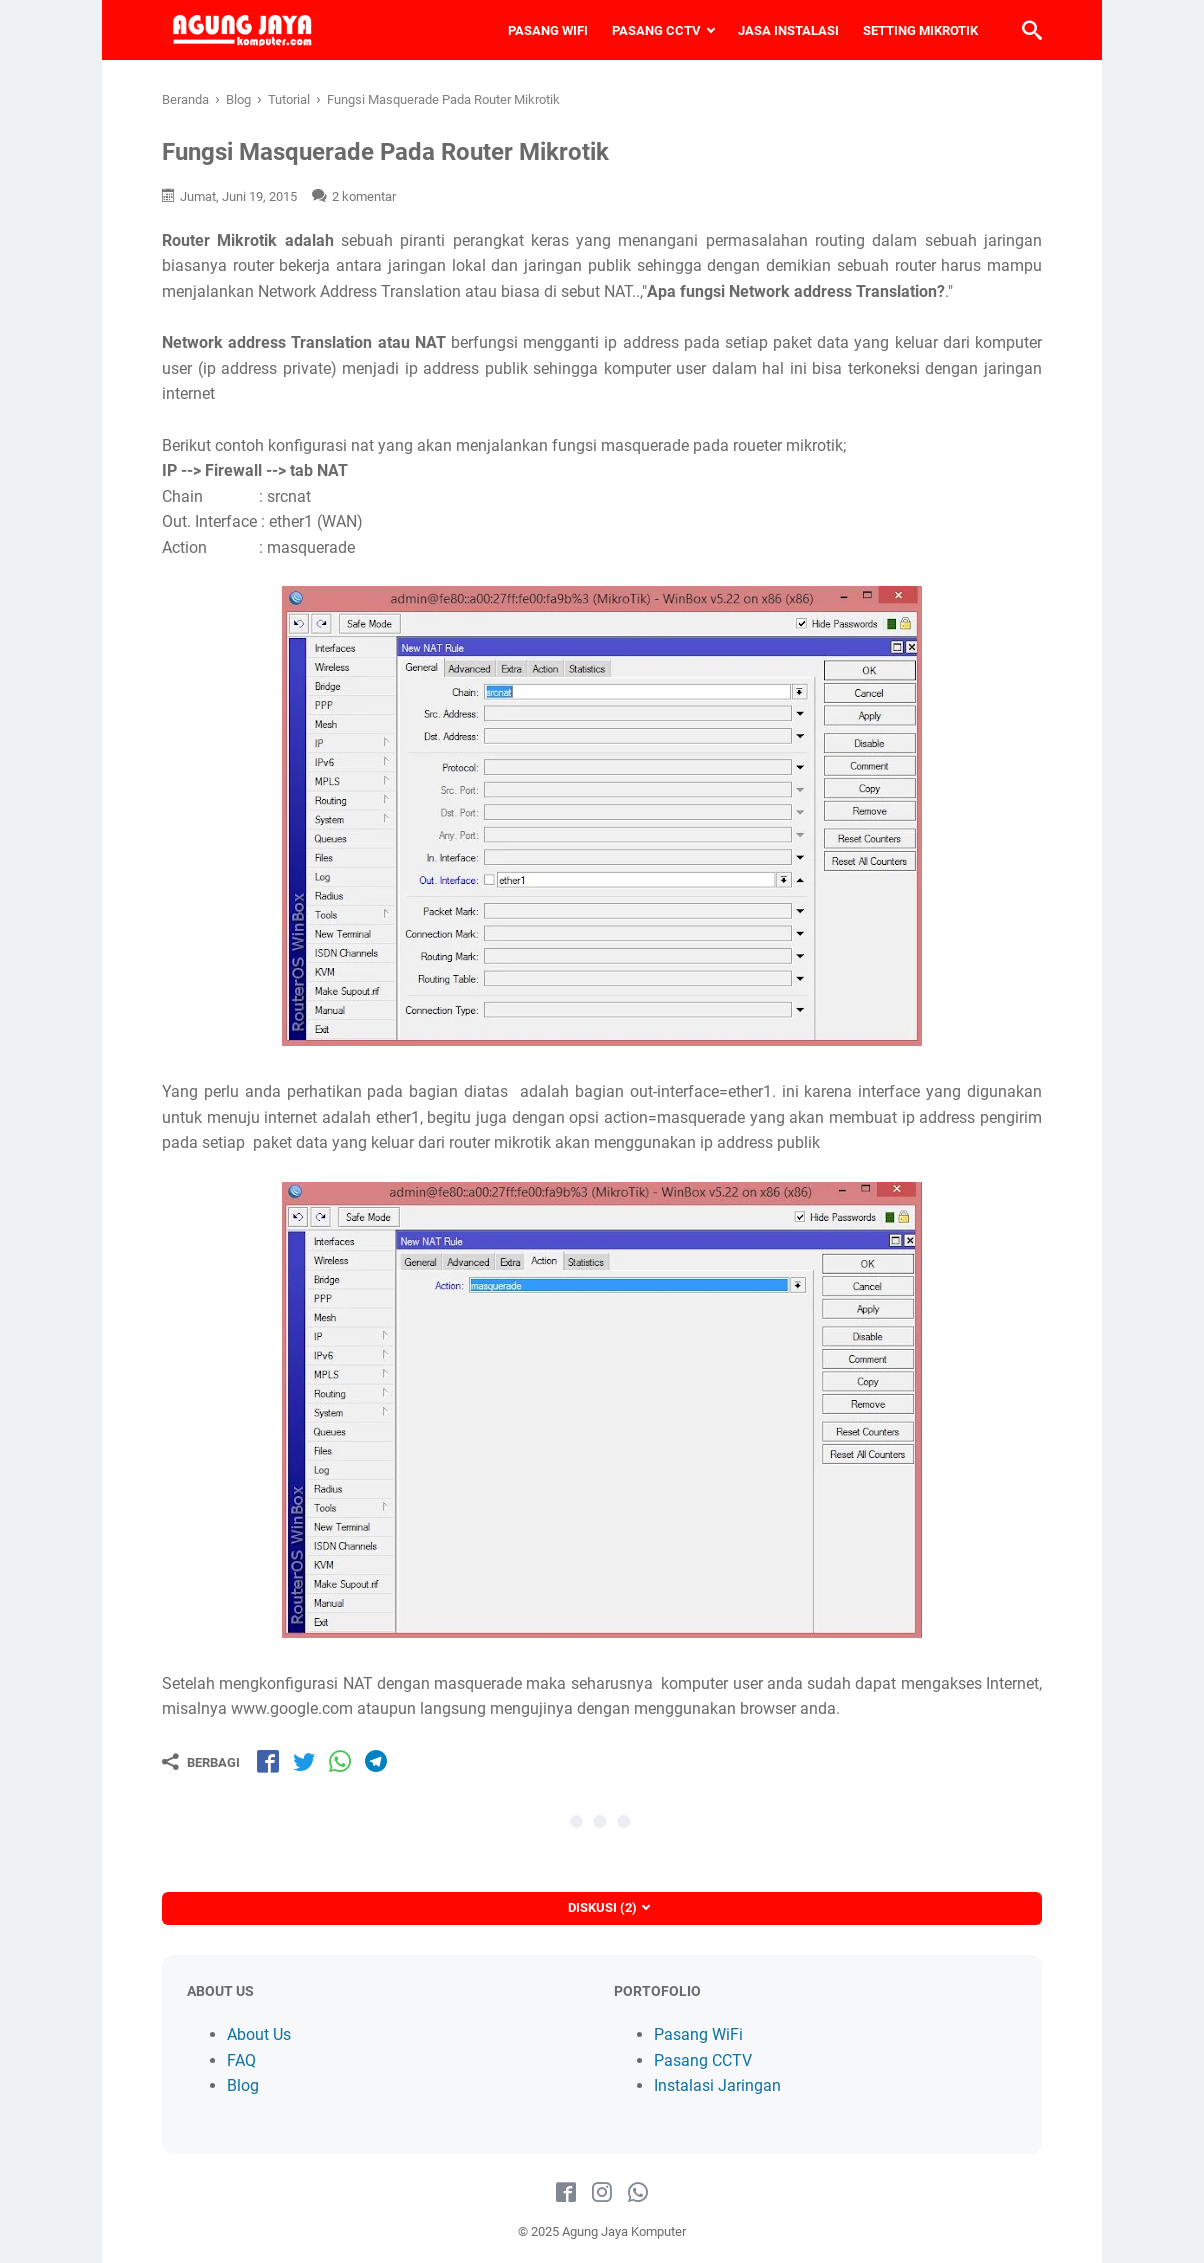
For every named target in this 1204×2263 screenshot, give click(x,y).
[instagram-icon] (602, 2193)
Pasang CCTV (703, 2060)
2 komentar (364, 196)
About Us (259, 2034)
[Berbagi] (201, 1762)
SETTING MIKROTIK (920, 30)
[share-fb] (268, 1761)
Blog (243, 2085)
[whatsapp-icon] (638, 2193)
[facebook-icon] (566, 2193)
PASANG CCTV (656, 30)
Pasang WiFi (698, 2034)
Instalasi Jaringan (717, 2085)
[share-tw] (304, 1761)
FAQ (241, 2060)
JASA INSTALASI (788, 30)
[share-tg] (376, 1761)
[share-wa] (340, 1761)
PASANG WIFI (548, 30)
